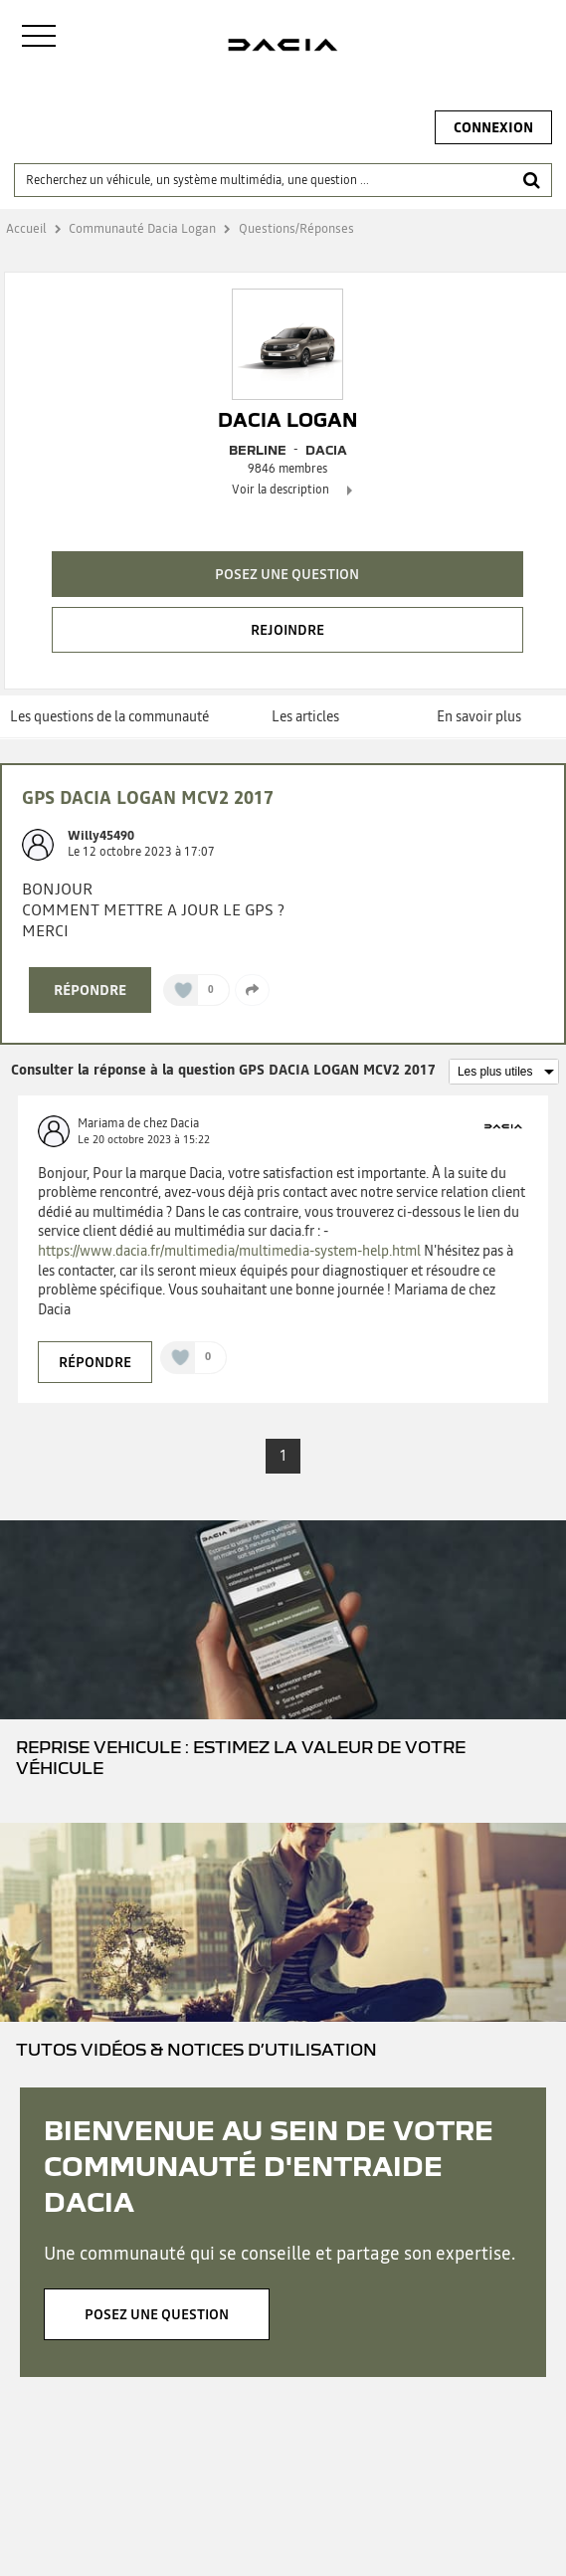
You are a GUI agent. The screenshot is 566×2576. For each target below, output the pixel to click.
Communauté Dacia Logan (142, 228)
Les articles (305, 716)
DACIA (326, 450)
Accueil (26, 228)
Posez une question (287, 574)
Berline (257, 450)
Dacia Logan (287, 420)
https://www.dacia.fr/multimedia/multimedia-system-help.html (229, 1251)
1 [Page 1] (283, 1456)
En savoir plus (479, 716)
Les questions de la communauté (109, 716)
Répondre (90, 990)
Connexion (493, 127)
